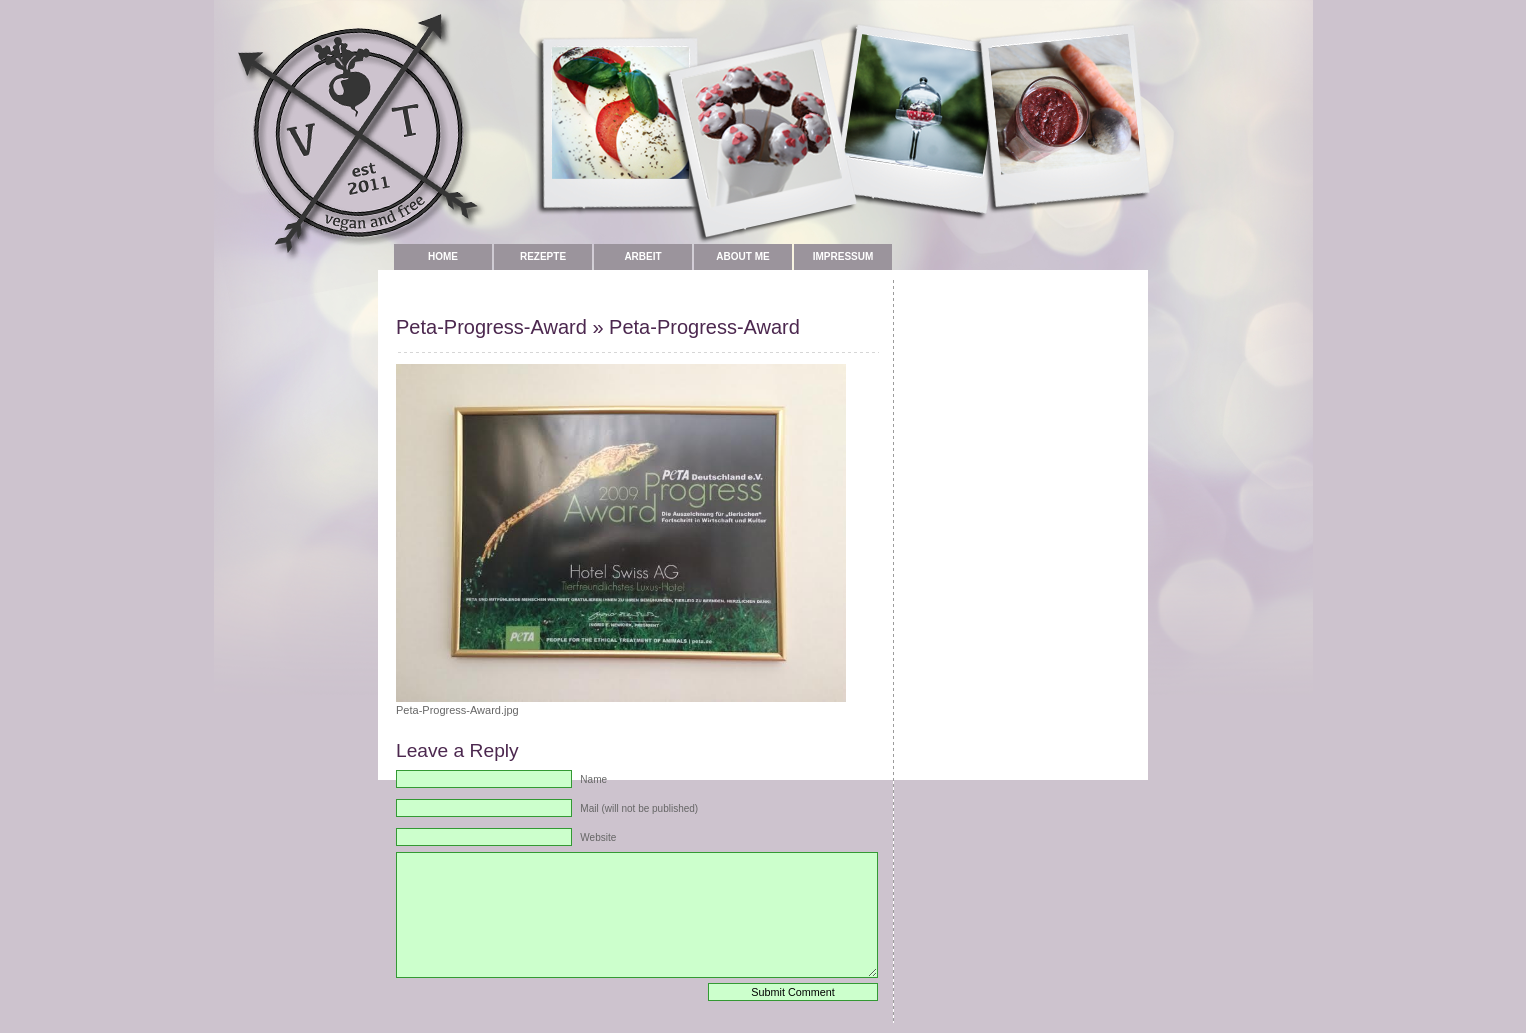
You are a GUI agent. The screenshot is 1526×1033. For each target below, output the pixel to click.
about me (742, 256)
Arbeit (642, 256)
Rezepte (543, 256)
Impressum (843, 256)
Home (443, 256)
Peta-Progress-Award (491, 327)
